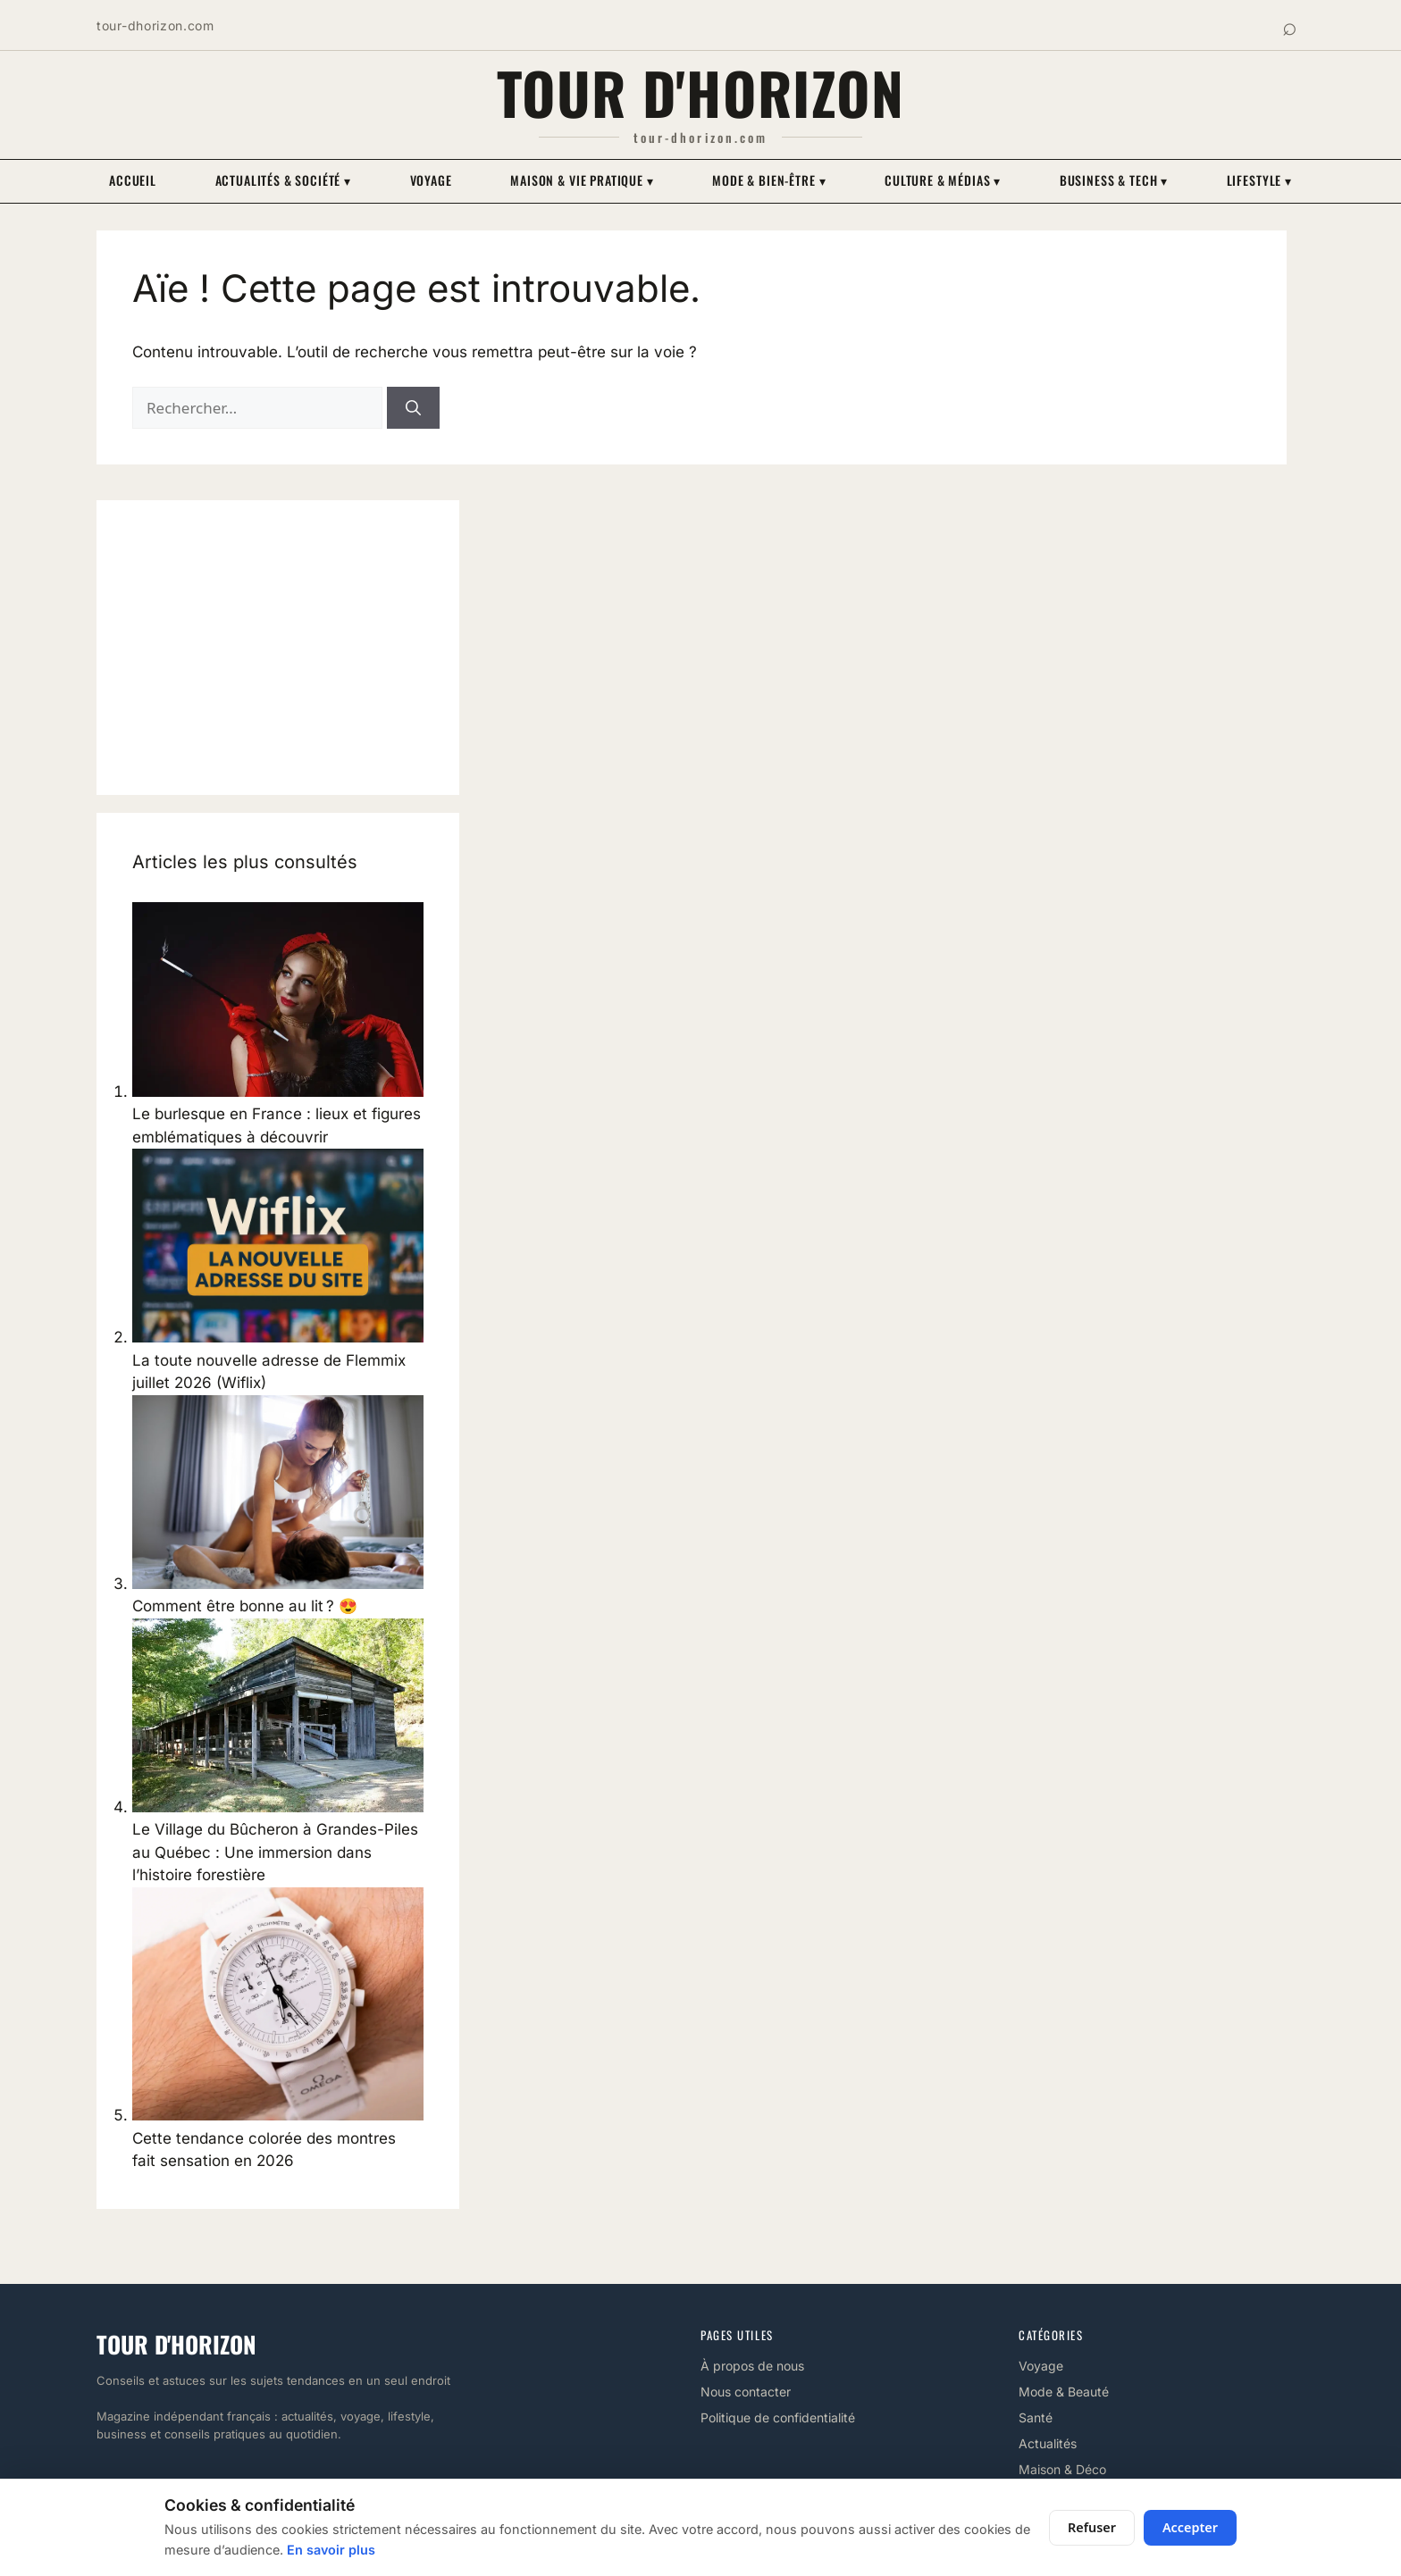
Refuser (1092, 2527)
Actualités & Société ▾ (283, 180)
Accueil (132, 180)
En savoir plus (331, 2549)
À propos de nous (752, 2365)
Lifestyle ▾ (1259, 180)
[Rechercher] (413, 408)
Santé (1036, 2417)
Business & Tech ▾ (1114, 180)
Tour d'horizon (701, 92)
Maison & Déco (1062, 2469)
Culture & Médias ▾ (943, 180)
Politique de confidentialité (777, 2417)
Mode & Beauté (1064, 2391)
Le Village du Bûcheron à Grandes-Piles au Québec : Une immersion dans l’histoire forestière (275, 1852)
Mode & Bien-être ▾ (769, 180)
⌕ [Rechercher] (1289, 25)
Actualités (1048, 2443)
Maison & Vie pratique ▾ (581, 180)
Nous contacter (745, 2391)
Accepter (1190, 2527)
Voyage (431, 180)
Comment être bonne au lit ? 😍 (244, 1606)
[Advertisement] (278, 647)
